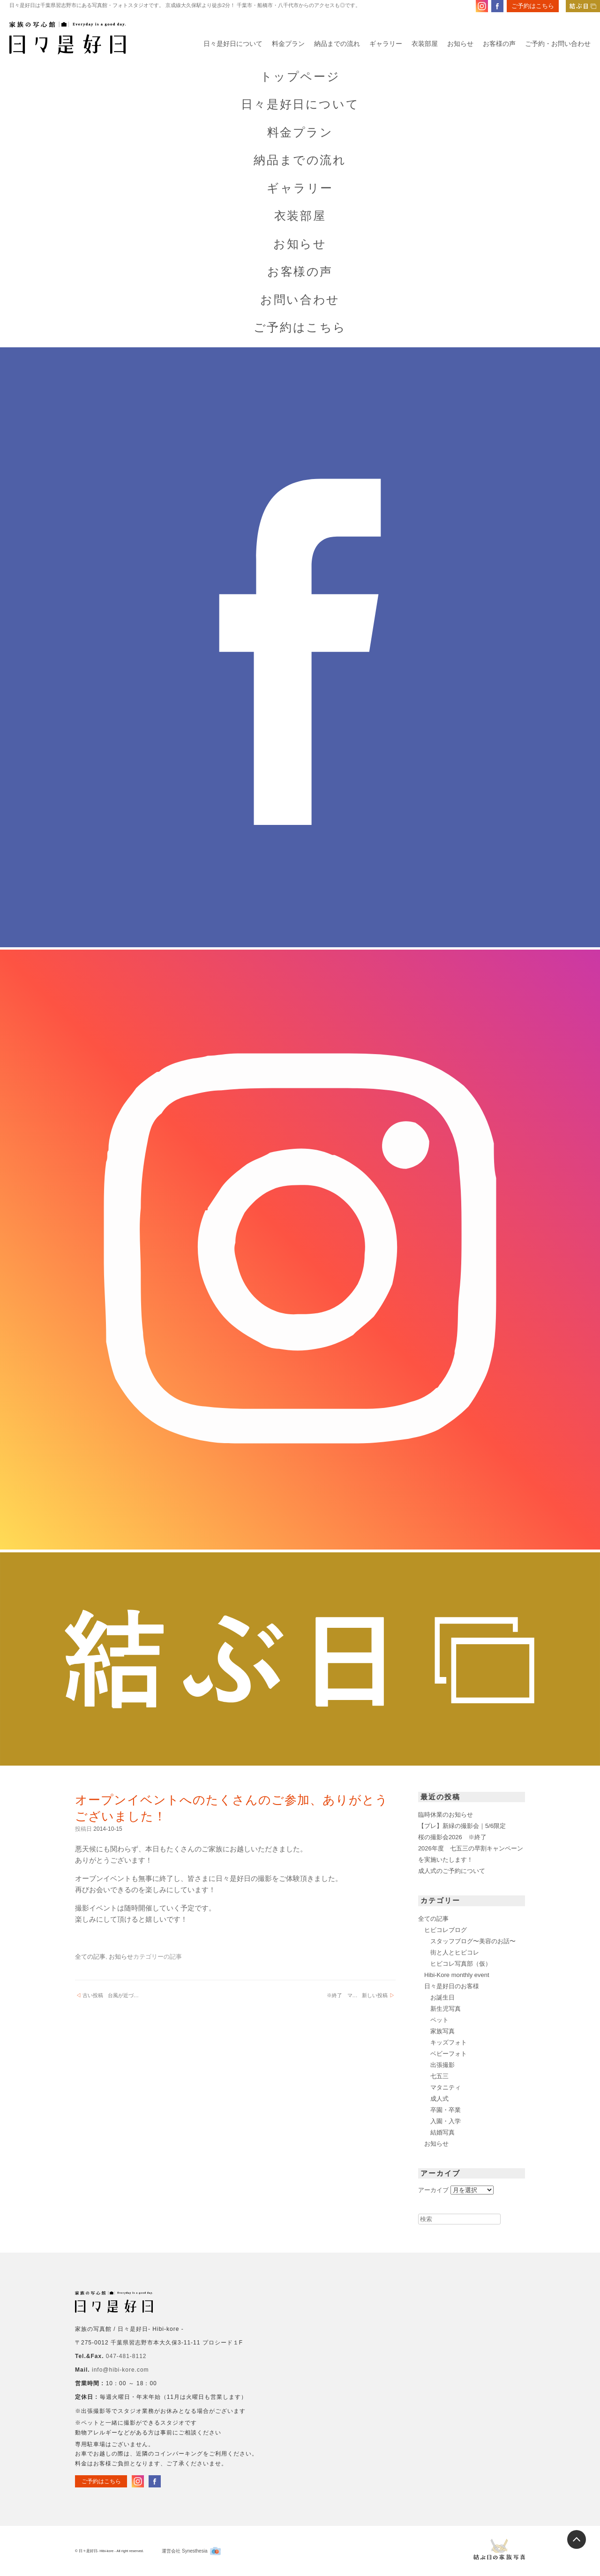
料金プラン (288, 43)
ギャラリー (385, 43)
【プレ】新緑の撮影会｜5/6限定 (462, 1825)
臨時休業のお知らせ (445, 1814)
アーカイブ (433, 2190)
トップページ (300, 76)
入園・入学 (445, 2121)
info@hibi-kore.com (120, 2369)
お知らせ (460, 43)
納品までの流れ (337, 43)
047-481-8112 (126, 2356)
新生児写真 (445, 2008)
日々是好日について (232, 43)
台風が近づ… (110, 1995)
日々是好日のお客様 (451, 1986)
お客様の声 (499, 43)
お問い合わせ (300, 299)
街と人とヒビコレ (454, 1952)
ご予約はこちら (532, 5)
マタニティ (445, 2087)
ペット (439, 2019)
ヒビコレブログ (445, 1929)
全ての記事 (90, 1956)
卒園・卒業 (445, 2109)
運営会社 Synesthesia (191, 2551)
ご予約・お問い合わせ (558, 43)
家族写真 (442, 2031)
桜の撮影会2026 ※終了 (452, 1837)
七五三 (439, 2076)
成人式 (439, 2098)
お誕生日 (442, 1997)
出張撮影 (442, 2064)
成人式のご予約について (451, 1870)
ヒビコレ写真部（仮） (460, 1963)
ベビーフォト (448, 2053)
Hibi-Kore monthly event (456, 1974)
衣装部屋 (425, 43)
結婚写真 (442, 2132)
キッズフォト (448, 2042)
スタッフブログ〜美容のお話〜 (473, 1941)
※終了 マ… (357, 1995)
